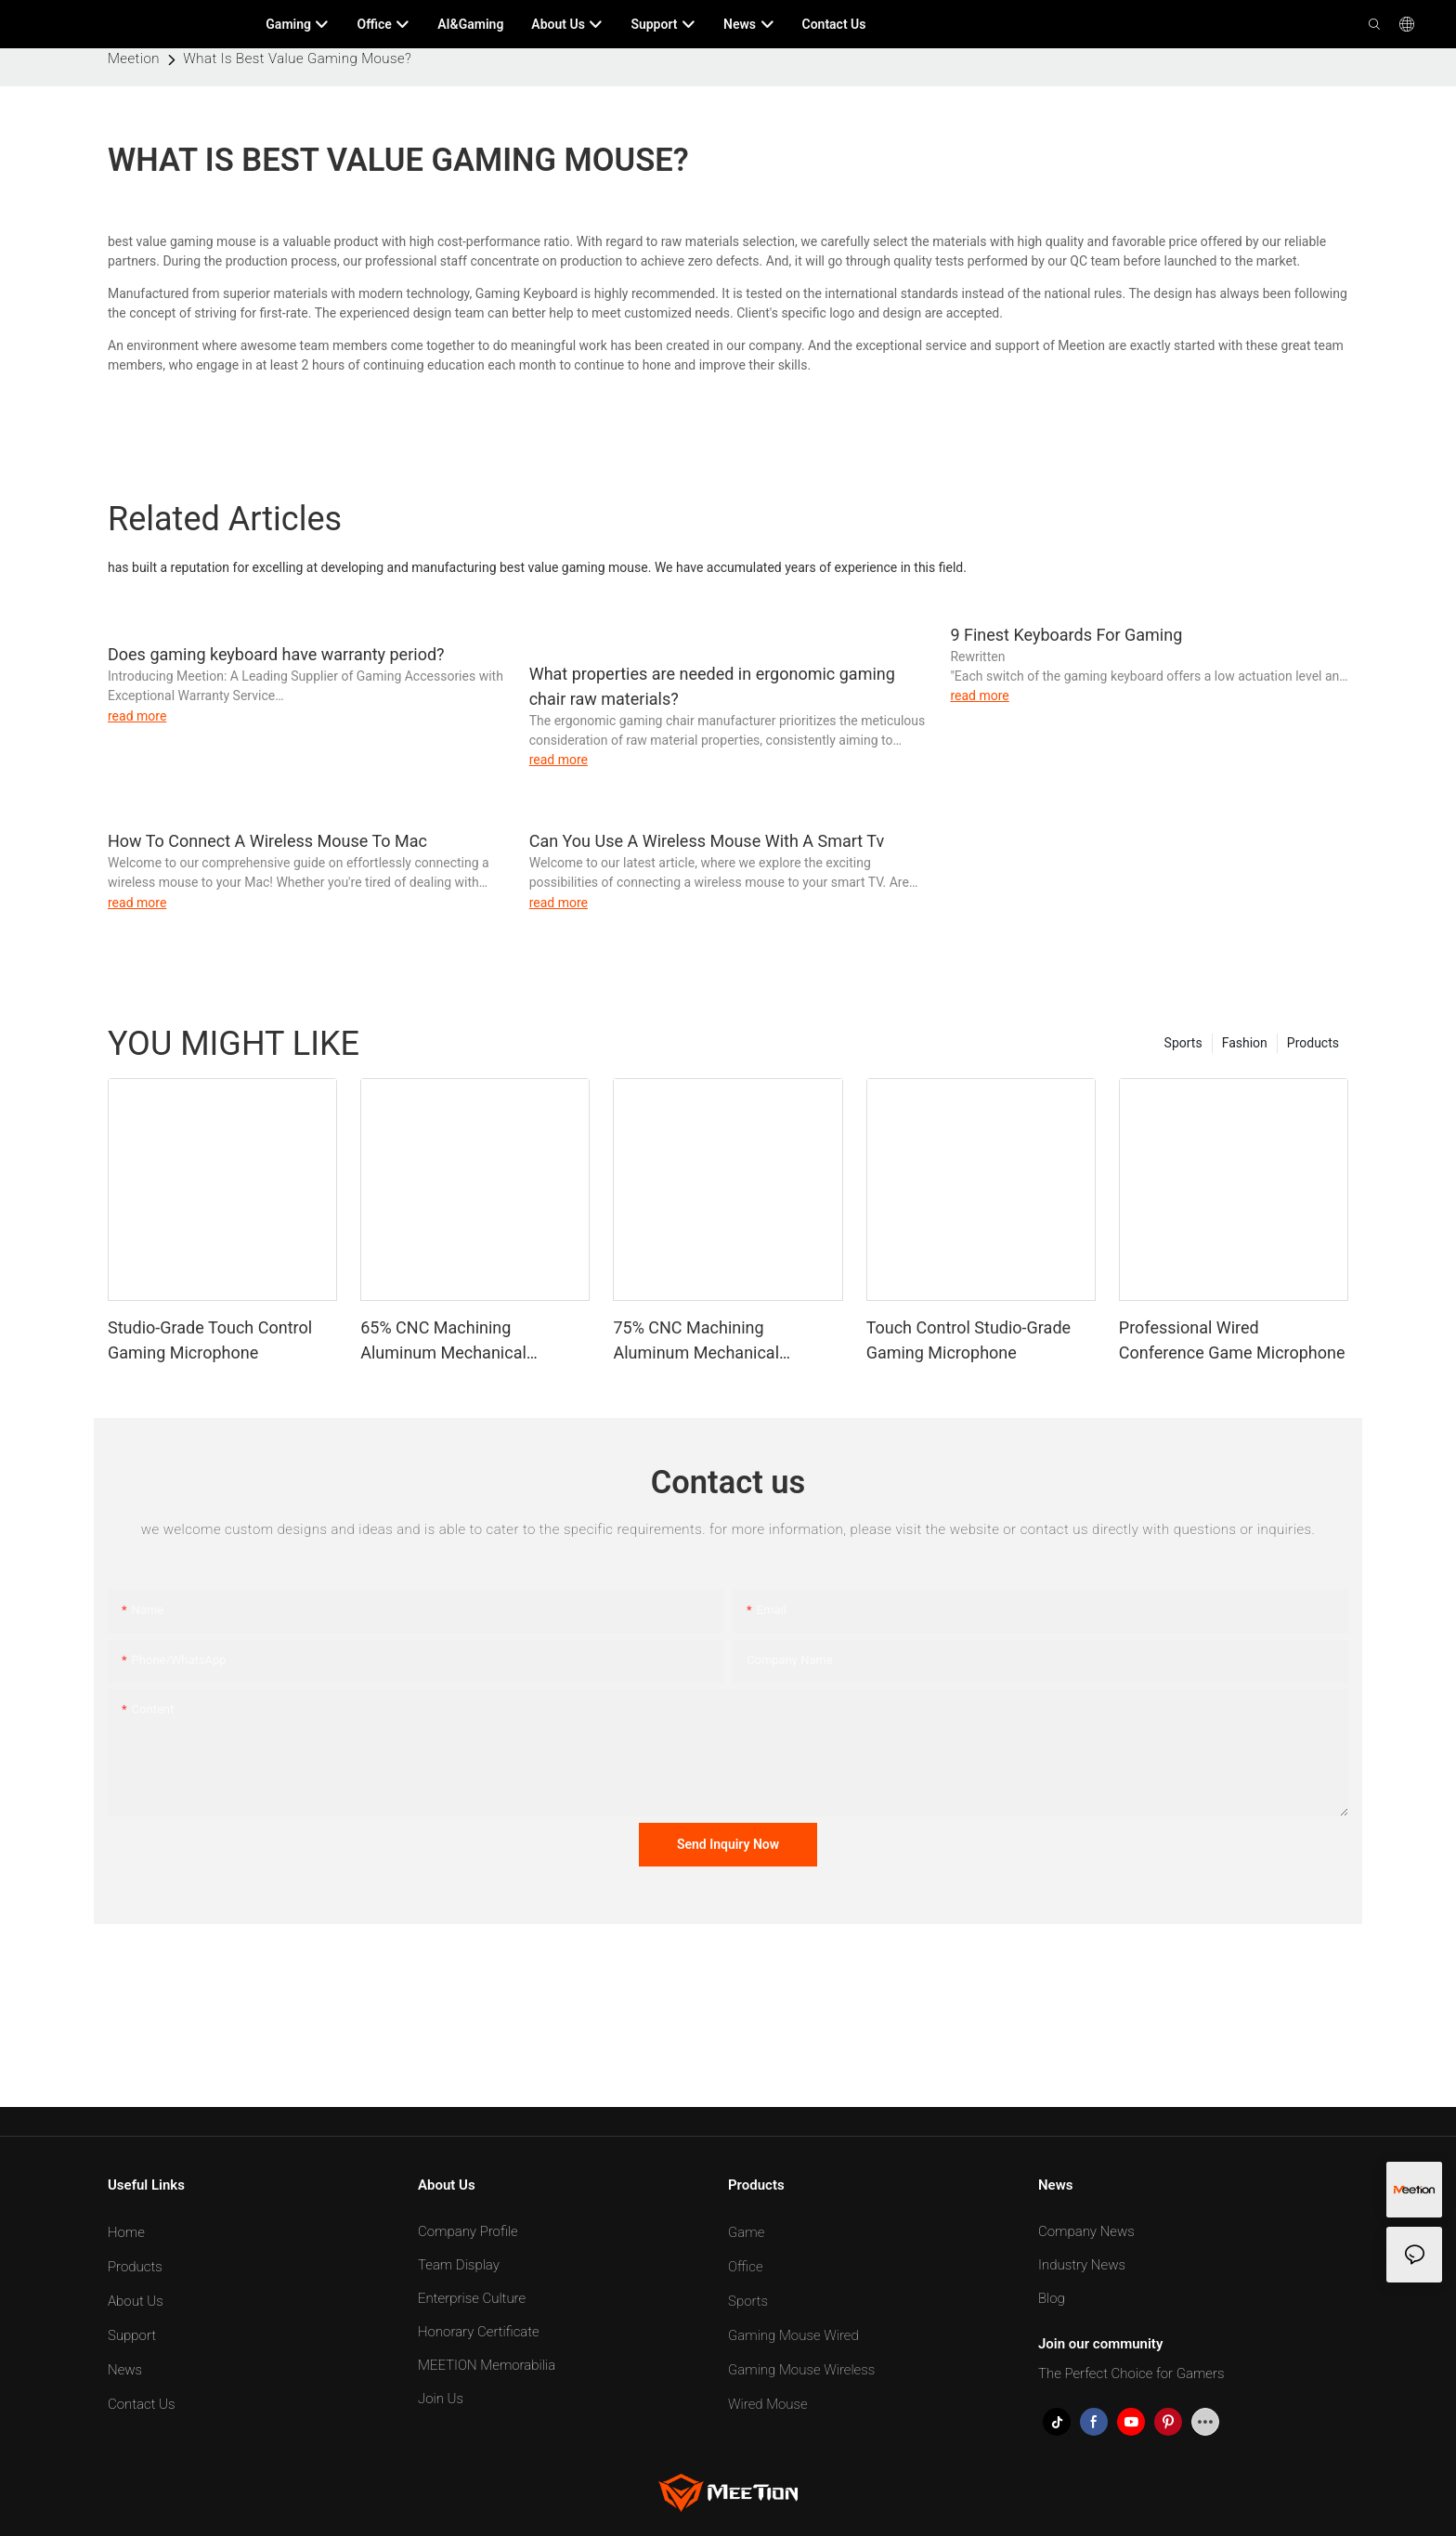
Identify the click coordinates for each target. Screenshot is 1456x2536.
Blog (1051, 2298)
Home (126, 2232)
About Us (135, 2301)
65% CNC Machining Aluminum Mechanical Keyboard (443, 1341)
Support (132, 2335)
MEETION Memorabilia (486, 2365)
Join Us (440, 2398)
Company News (1086, 2231)
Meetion (134, 58)
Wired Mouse (768, 2404)
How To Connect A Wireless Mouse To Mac (267, 841)
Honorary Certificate (479, 2331)
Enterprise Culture (472, 2298)
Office (745, 2266)
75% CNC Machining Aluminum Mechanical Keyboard (696, 1341)
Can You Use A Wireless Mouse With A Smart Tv (706, 841)
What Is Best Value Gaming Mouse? (297, 58)
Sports (1183, 1042)
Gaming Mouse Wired (793, 2335)
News (125, 2369)
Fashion (1245, 1042)
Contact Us (142, 2404)
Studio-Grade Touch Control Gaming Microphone (210, 1340)
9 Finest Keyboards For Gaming (1066, 634)
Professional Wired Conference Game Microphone (1232, 1340)
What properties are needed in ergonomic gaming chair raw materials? (712, 686)
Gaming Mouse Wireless (801, 2369)
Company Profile (468, 2231)
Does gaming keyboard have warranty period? (276, 654)
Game (746, 2232)
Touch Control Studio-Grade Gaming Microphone (968, 1340)
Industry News (1081, 2264)
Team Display (459, 2264)
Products (1313, 1042)
